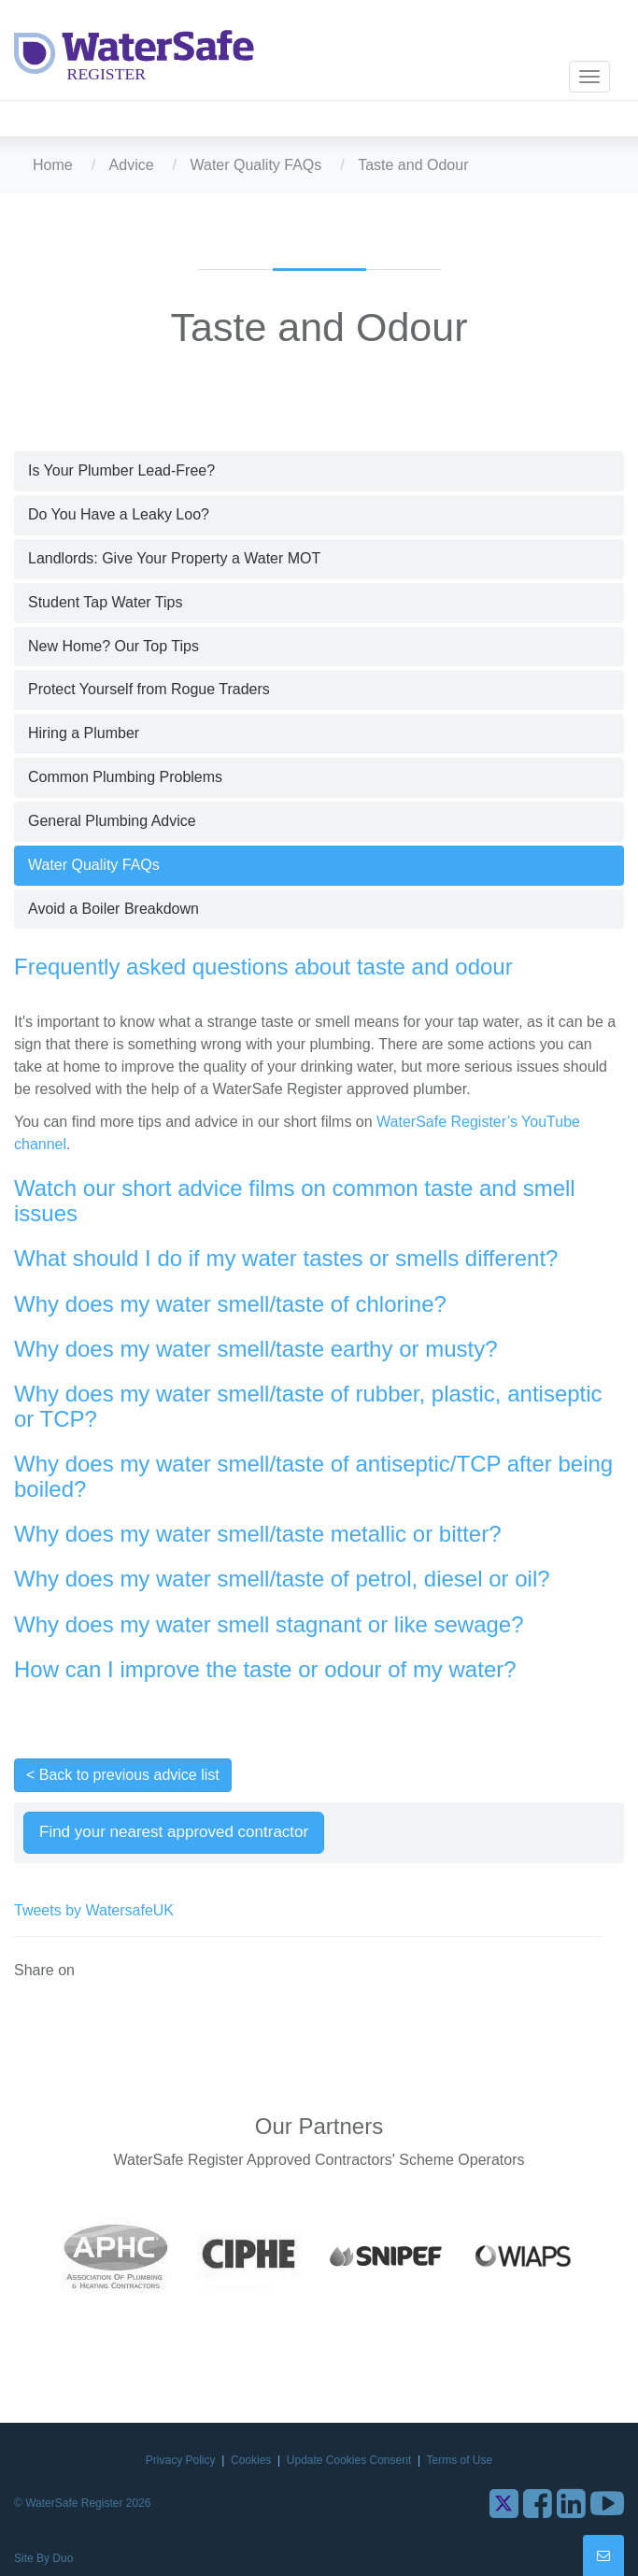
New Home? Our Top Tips (113, 646)
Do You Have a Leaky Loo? (118, 514)
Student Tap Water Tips (105, 602)
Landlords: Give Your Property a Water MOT (174, 558)
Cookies (253, 2460)
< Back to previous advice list (123, 1775)
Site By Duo (43, 2558)
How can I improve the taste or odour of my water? (265, 1669)
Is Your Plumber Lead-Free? (121, 470)
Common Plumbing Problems (125, 777)
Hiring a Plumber (83, 733)
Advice (131, 165)
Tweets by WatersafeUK (94, 1910)
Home (53, 165)
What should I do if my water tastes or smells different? (286, 1258)
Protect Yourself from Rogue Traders (149, 689)
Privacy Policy (182, 2460)
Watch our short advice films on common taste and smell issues (294, 1200)
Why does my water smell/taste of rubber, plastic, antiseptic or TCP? (308, 1405)
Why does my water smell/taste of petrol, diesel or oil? (282, 1578)
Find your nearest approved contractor (173, 1832)
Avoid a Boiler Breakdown (113, 909)
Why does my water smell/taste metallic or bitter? (258, 1533)
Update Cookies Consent (351, 2460)
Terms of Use (459, 2460)
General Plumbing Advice (112, 821)
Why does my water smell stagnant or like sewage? (269, 1624)
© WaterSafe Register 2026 (82, 2503)
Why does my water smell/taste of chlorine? (230, 1303)
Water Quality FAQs (256, 165)
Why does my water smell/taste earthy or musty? (256, 1348)
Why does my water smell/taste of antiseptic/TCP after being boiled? (313, 1476)
